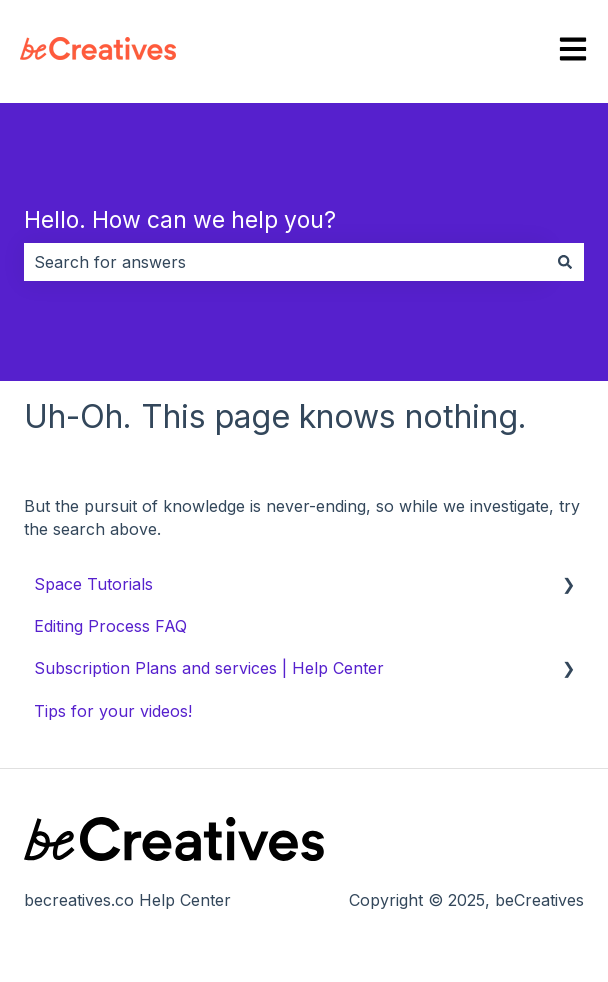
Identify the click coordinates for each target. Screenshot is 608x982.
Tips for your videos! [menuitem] (113, 711)
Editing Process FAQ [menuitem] (110, 626)
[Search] (565, 262)
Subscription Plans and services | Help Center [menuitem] (209, 668)
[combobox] (285, 262)
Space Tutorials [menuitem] (93, 584)
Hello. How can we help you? (180, 220)
